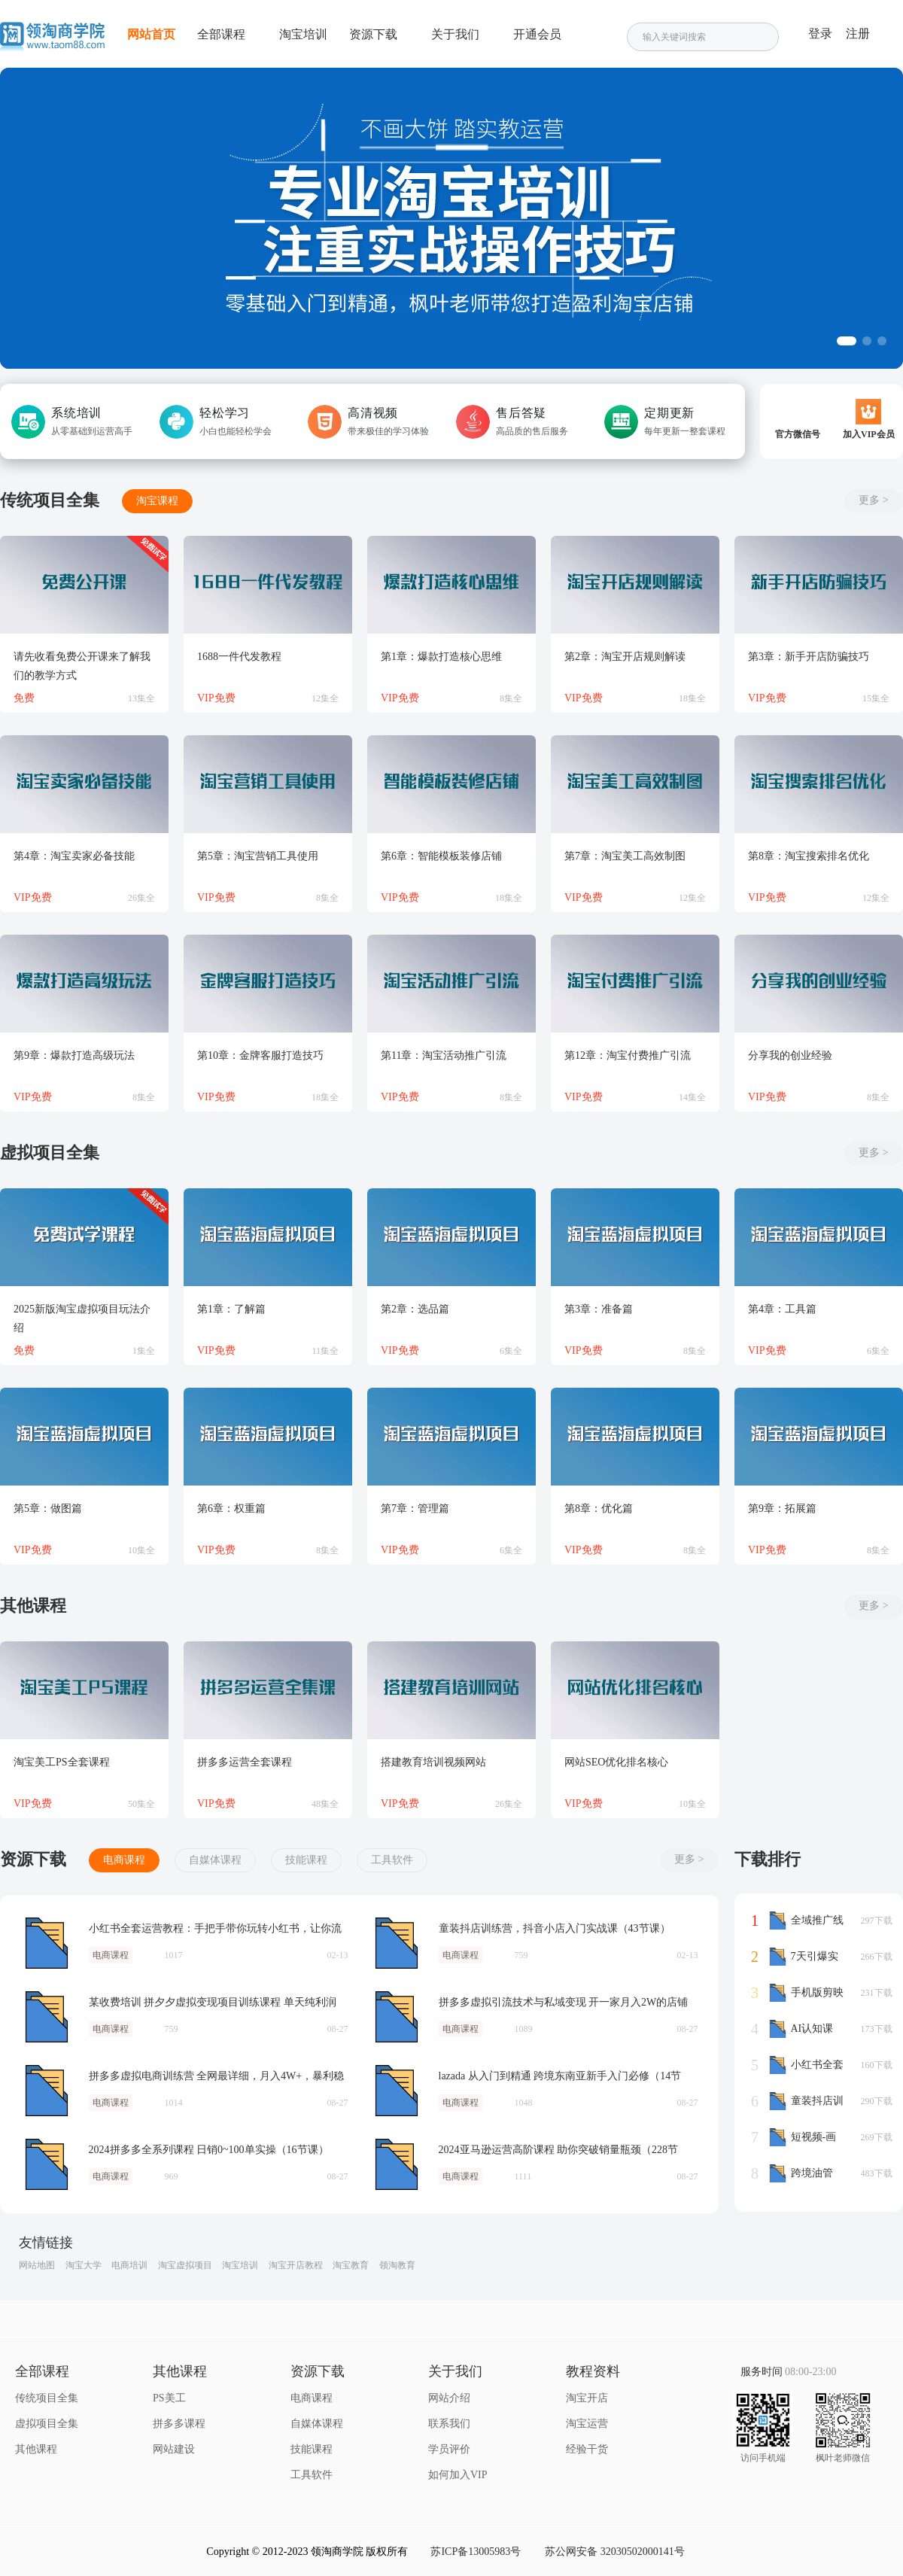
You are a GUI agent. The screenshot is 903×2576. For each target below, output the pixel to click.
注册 (858, 33)
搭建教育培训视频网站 (433, 1762)
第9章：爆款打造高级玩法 (74, 1055)
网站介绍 (449, 2398)
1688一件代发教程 (239, 656)
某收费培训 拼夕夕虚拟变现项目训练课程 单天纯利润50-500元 (46, 2016)
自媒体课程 (215, 1860)
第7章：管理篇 (415, 1508)
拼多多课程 (179, 2423)
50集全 (141, 1804)
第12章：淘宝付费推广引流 (627, 1055)
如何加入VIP (458, 2474)
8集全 (511, 698)
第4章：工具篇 (782, 1309)
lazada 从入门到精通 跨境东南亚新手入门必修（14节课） (396, 2090)
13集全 (141, 698)
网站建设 (174, 2449)
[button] (846, 340)
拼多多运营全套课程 (244, 1762)
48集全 (325, 1804)
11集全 (325, 1351)
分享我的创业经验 (790, 1055)
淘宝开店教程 (296, 2265)
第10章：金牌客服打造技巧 (260, 1055)
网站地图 (37, 2265)
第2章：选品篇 (415, 1309)
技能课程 (306, 1860)
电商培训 (129, 2265)
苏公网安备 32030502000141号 (615, 2551)
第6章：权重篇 (231, 1508)
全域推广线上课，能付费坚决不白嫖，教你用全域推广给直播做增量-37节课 (806, 1920)
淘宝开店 (587, 2398)
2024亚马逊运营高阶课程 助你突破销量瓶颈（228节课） (396, 2164)
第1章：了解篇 (231, 1309)
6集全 (511, 1351)
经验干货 (587, 2449)
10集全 (141, 1550)
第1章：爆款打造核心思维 (441, 656)
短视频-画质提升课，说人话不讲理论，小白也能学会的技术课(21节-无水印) (806, 2137)
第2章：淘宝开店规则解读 (625, 656)
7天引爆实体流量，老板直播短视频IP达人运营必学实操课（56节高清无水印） (806, 1957)
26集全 (141, 898)
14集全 (692, 1097)
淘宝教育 (351, 2265)
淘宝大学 (83, 2265)
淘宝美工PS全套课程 (62, 1762)
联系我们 (449, 2423)
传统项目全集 (46, 2398)
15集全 (875, 698)
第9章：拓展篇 (782, 1508)
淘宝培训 (240, 2265)
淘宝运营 (587, 2423)
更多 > (873, 500)
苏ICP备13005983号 (475, 2551)
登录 (820, 33)
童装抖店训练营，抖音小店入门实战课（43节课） (396, 1943)
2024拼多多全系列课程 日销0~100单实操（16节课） (46, 2164)
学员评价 (449, 2449)
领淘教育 (397, 2265)
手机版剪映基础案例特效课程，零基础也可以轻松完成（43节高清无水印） (806, 1993)
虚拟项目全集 (46, 2423)
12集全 (325, 698)
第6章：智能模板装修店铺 (441, 856)
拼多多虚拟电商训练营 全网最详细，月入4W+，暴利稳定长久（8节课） (46, 2090)
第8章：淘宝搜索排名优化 (808, 856)
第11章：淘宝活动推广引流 (443, 1055)
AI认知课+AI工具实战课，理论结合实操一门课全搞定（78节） (805, 2029)
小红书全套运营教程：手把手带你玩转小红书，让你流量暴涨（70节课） (46, 1943)
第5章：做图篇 (48, 1508)
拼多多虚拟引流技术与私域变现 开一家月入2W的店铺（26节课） (396, 2016)
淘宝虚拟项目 (185, 2265)
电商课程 (124, 1860)
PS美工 (169, 2398)
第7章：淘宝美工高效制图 (625, 856)
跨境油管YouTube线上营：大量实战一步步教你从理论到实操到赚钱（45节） (805, 2173)
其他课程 (36, 2449)
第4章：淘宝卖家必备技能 (74, 856)
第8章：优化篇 (598, 1508)
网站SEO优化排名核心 (616, 1762)
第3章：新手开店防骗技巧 (808, 656)
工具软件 (392, 1860)
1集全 (143, 1351)
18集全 (692, 698)
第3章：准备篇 (598, 1309)
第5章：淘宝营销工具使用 (257, 856)
